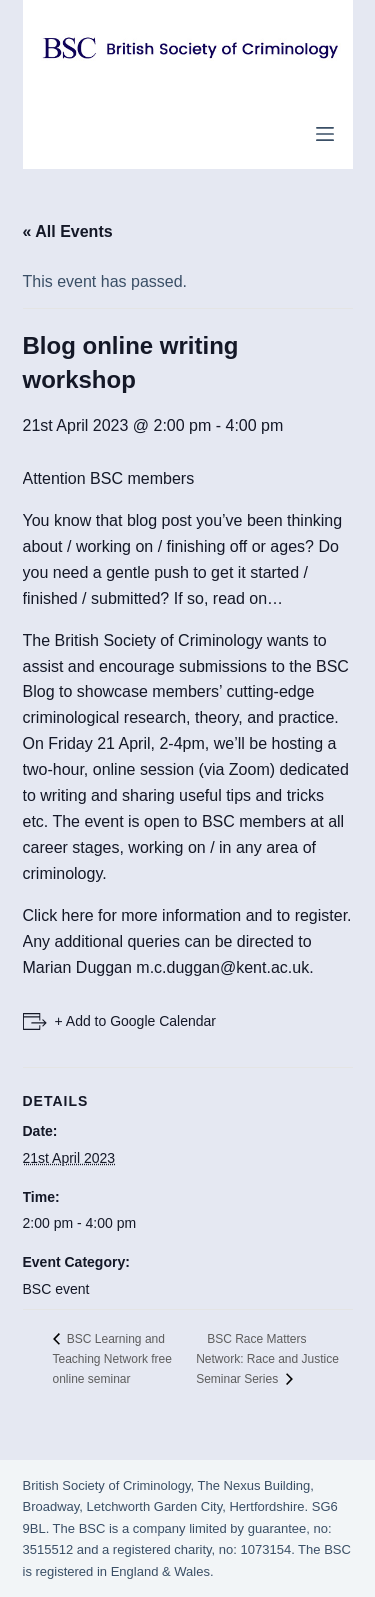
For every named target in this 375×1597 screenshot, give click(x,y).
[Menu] (325, 134)
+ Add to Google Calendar (136, 1021)
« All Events (68, 231)
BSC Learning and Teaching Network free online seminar (112, 1359)
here (78, 915)
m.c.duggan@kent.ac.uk (222, 967)
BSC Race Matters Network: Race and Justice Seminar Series (267, 1359)
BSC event (56, 1289)
